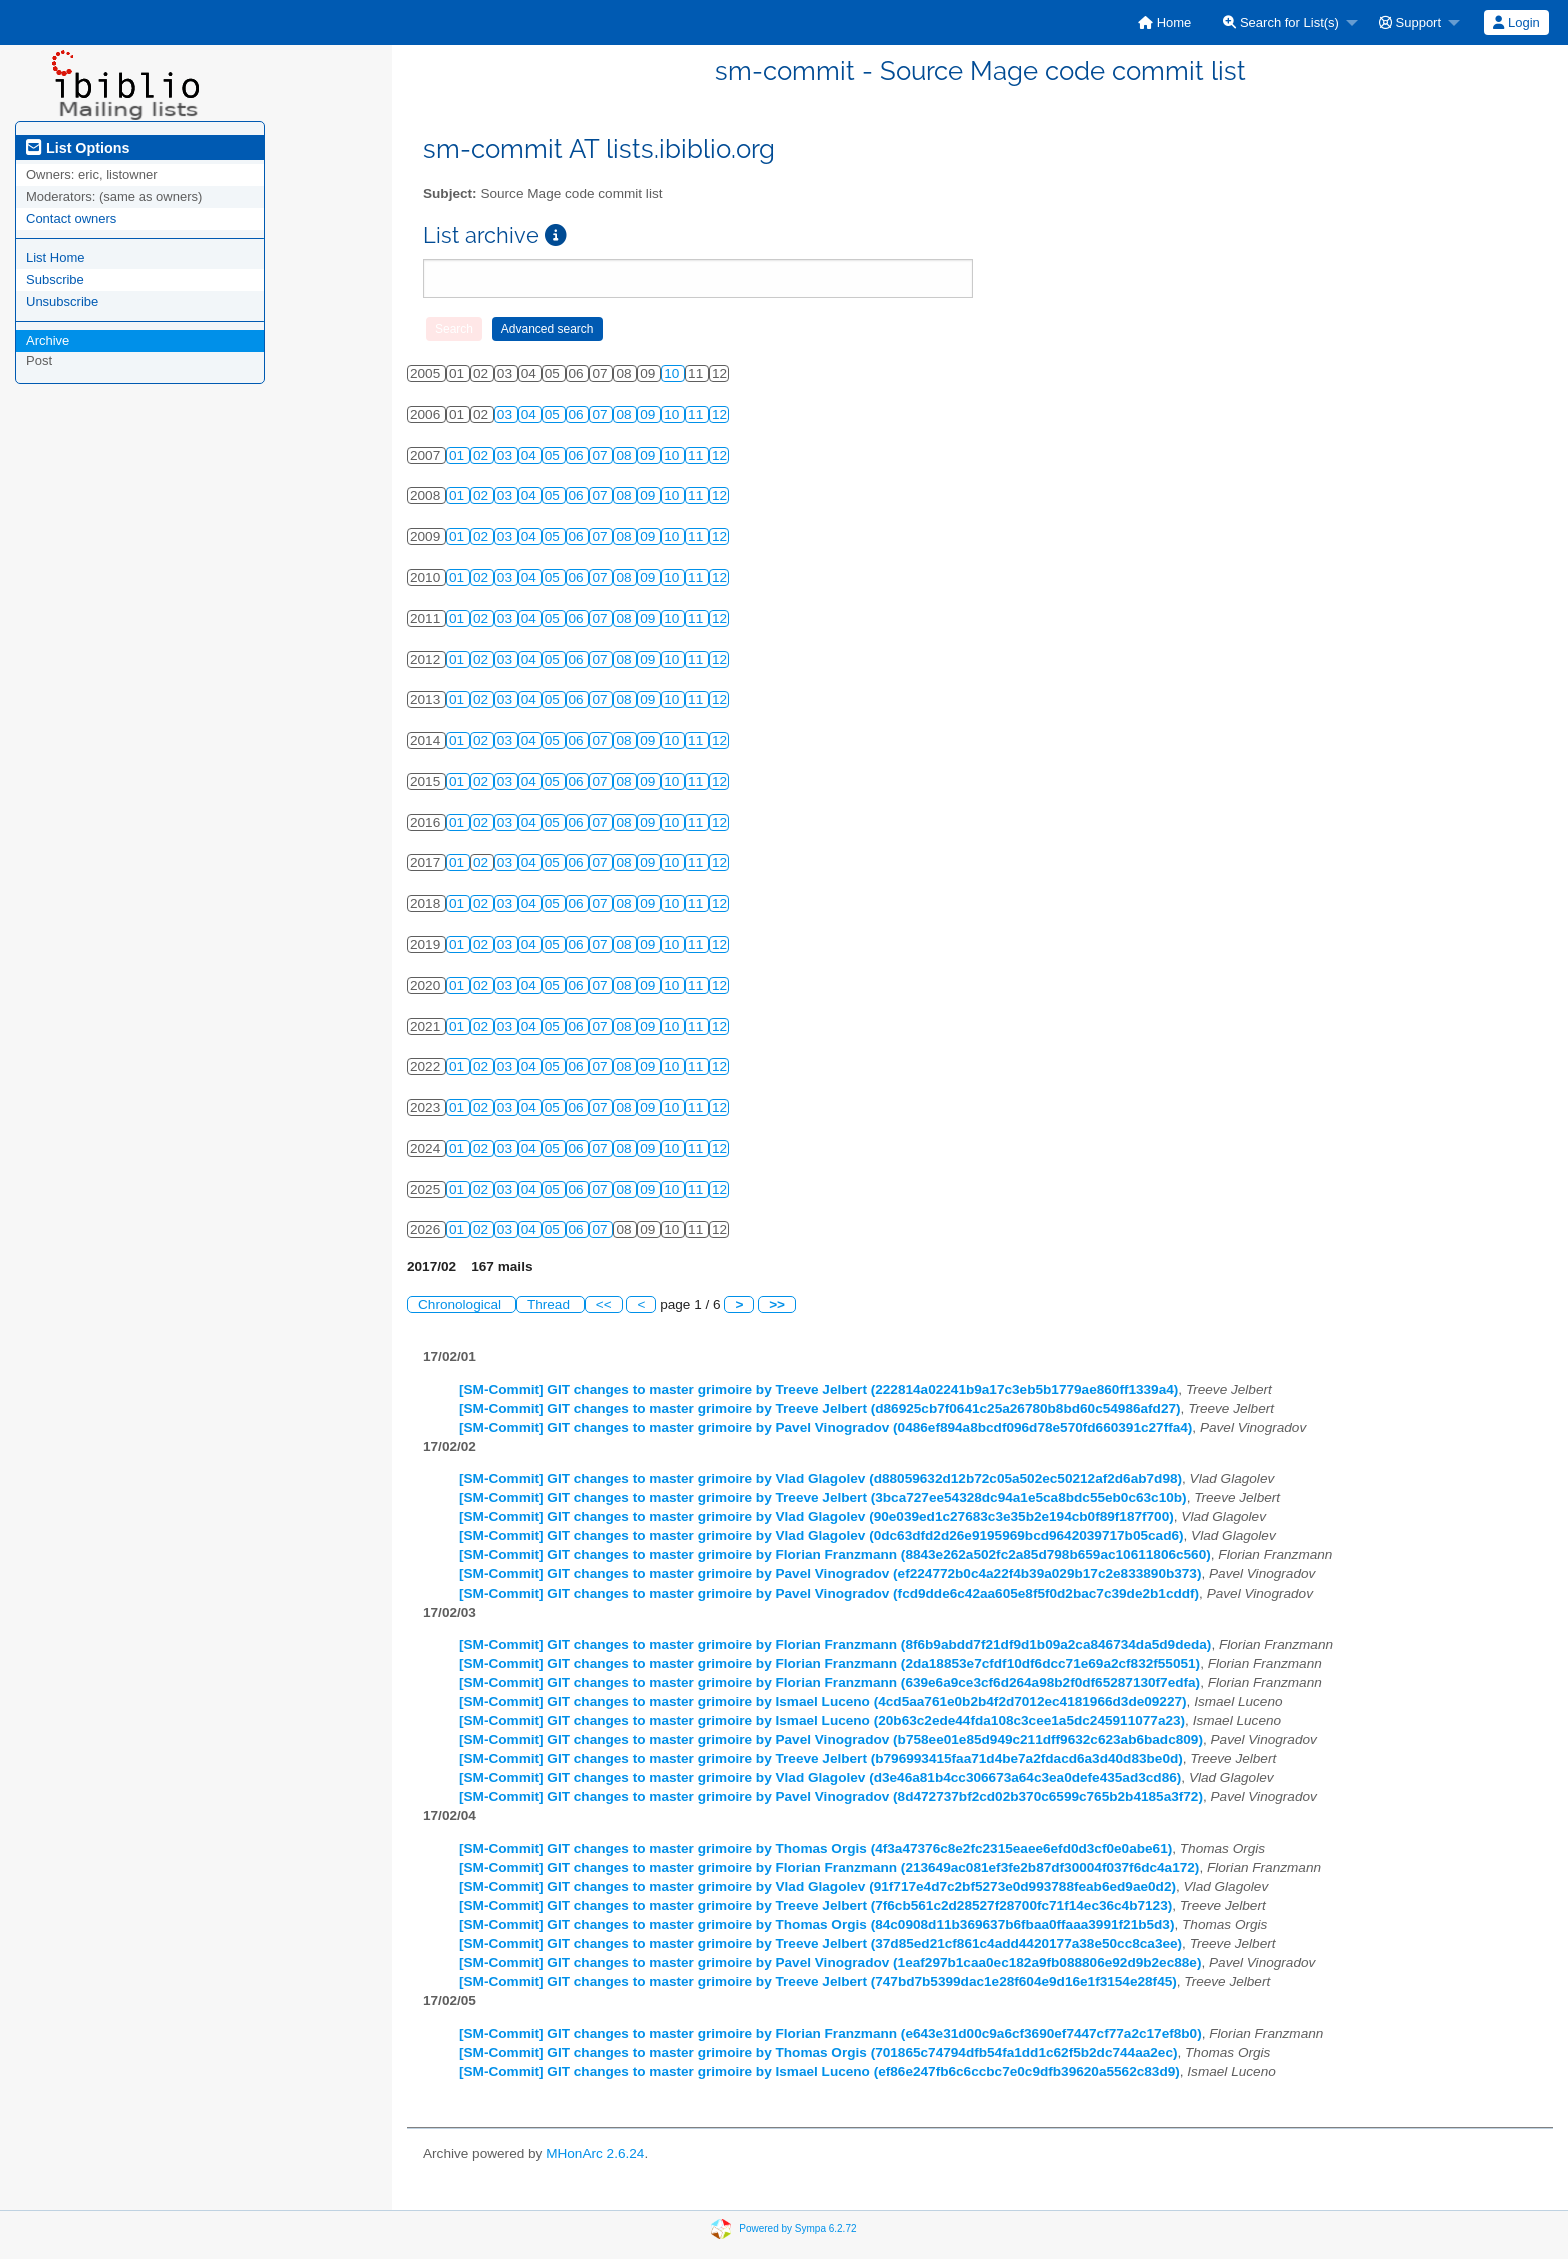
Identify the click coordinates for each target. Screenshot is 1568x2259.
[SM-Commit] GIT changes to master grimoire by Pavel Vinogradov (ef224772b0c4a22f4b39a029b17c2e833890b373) (830, 1573)
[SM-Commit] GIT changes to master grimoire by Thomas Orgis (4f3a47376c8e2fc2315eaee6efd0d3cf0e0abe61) (815, 1848)
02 (482, 455)
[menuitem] (1164, 22)
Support (1410, 22)
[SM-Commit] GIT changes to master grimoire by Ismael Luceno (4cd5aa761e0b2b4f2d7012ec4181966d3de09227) (823, 1701)
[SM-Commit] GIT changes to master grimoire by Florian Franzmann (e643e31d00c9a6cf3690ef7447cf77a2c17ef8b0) (830, 2033)
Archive (47, 340)
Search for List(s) (1281, 22)
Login (1516, 22)
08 (625, 414)
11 (697, 414)
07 (601, 414)
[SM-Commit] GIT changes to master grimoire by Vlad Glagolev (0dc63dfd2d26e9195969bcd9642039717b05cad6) (821, 1535)
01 (458, 455)
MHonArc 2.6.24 (595, 2153)
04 (530, 414)
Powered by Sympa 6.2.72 (797, 2228)
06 (578, 414)
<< (604, 1304)
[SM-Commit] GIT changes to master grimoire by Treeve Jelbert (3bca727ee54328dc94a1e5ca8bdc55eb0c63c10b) (823, 1497)
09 (649, 414)
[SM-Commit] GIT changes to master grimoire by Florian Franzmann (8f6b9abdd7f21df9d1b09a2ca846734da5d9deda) (835, 1644)
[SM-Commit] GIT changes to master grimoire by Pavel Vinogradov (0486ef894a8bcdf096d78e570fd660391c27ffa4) (825, 1427)
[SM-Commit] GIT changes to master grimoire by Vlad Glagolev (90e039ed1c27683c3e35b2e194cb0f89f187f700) (816, 1516)
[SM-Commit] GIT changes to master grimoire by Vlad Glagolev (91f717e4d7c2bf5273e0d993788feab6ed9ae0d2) (817, 1886)
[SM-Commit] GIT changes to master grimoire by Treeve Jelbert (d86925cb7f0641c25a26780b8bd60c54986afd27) (820, 1408)
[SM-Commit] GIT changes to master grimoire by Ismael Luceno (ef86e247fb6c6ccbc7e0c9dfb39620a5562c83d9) (819, 2071)
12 (719, 414)
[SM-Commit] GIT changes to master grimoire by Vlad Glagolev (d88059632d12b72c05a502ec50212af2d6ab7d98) (820, 1478)
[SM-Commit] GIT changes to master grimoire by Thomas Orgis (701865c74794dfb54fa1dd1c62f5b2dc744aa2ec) (818, 2052)
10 (673, 373)
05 (554, 414)
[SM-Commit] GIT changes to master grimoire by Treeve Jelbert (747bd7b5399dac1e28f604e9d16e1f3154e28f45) (818, 1981)
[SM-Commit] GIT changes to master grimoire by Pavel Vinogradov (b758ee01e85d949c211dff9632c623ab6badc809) (831, 1739)
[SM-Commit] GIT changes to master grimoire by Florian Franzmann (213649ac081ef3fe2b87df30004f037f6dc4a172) (829, 1867)
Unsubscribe (62, 301)
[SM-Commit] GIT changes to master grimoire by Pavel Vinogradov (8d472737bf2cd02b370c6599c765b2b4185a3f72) (831, 1796)
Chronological (461, 1304)
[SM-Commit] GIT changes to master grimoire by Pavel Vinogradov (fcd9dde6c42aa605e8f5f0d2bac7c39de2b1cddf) (829, 1593)
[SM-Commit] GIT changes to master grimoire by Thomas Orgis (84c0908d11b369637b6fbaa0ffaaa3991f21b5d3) (816, 1924)
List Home (55, 257)
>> (777, 1304)
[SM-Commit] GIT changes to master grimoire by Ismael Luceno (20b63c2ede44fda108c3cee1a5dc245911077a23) (822, 1720)
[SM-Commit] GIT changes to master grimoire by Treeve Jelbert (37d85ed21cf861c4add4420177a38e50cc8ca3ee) (820, 1943)
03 (506, 414)
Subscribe (55, 279)
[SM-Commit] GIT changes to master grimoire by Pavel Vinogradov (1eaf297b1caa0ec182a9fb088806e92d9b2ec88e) (830, 1962)
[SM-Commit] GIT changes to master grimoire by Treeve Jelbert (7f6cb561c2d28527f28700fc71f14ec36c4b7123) (815, 1905)
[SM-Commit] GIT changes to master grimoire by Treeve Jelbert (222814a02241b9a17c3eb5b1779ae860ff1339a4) (818, 1389)
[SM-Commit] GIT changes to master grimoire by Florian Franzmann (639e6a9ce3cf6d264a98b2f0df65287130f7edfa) (829, 1682)
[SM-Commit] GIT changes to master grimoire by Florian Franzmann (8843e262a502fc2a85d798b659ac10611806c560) (835, 1554)
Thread (550, 1304)
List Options (77, 148)
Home (1164, 22)
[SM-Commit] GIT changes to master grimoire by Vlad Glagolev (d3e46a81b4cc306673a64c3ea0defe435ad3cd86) (820, 1777)
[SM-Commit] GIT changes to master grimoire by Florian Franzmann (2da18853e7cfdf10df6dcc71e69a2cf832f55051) (829, 1663)
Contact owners (71, 218)
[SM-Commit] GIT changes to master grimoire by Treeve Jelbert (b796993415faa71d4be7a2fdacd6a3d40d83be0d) (821, 1758)
